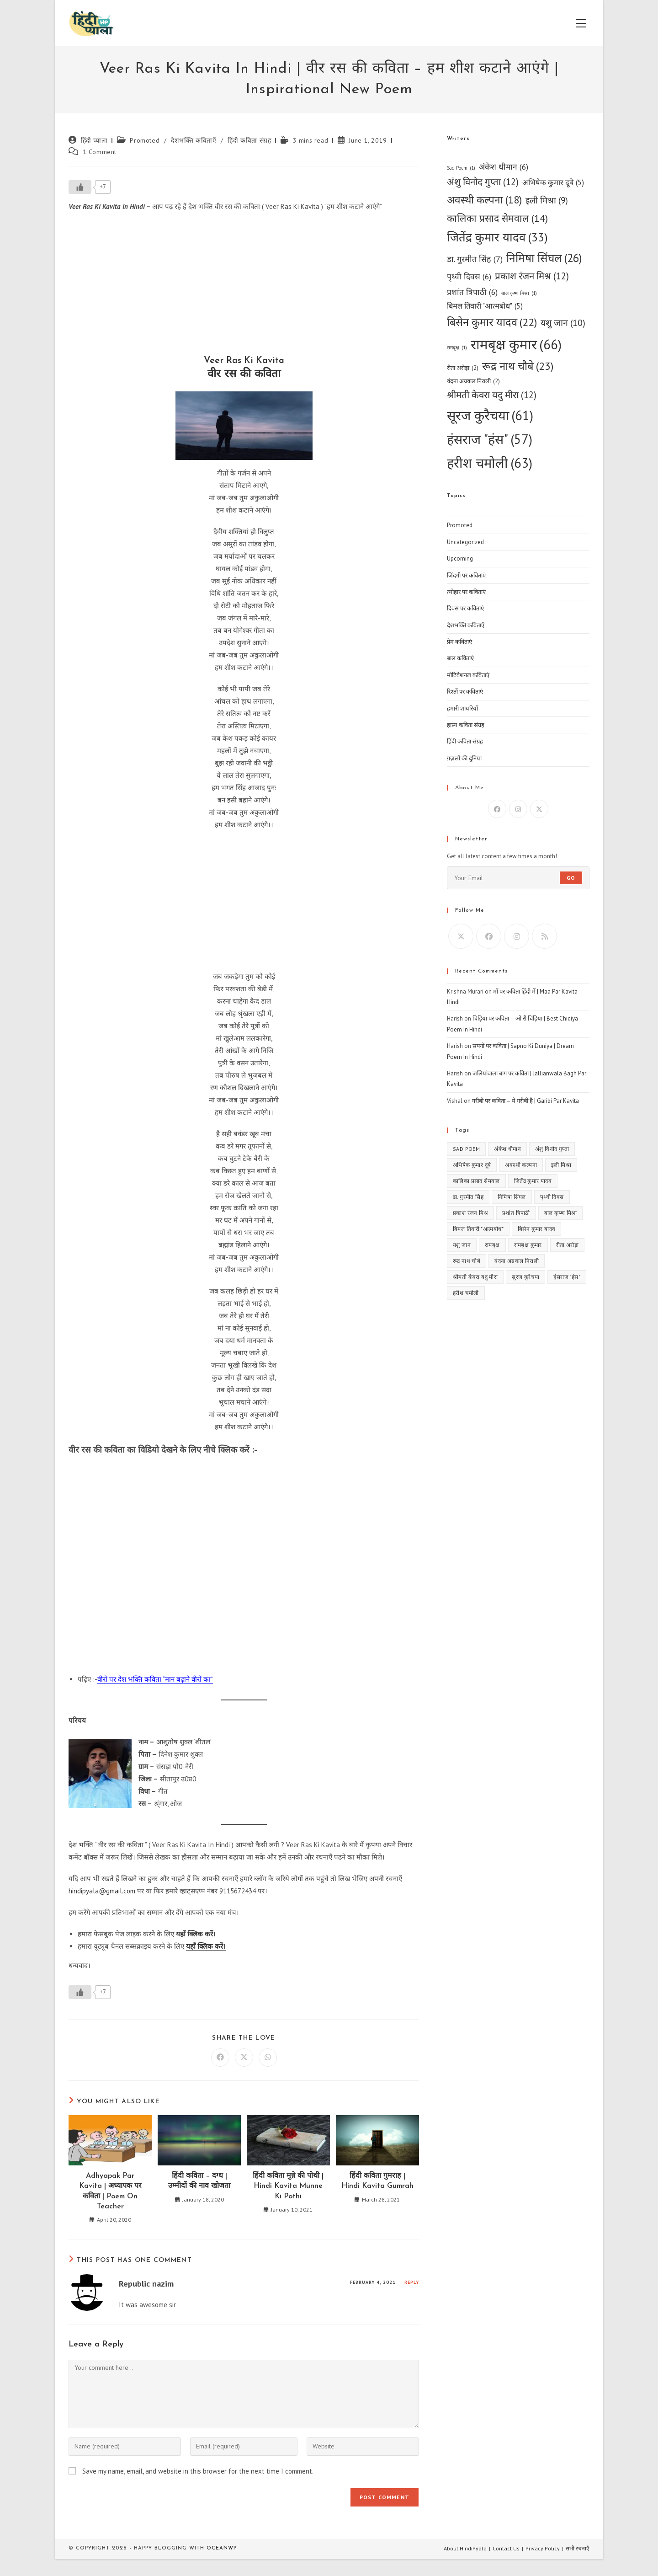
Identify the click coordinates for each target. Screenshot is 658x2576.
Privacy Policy (542, 2548)
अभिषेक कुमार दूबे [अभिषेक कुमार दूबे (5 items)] (553, 183)
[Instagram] (518, 809)
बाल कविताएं (460, 658)
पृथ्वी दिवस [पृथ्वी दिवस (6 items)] (469, 276)
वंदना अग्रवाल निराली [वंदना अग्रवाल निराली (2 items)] (473, 381)
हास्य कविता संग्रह (465, 725)
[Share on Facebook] (220, 2057)
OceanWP (222, 2548)
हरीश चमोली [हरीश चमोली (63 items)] (489, 463)
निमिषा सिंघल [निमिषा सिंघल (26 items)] (544, 258)
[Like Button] (80, 187)
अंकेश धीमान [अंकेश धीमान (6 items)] (503, 167)
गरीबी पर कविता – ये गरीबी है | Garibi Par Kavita (525, 1101)
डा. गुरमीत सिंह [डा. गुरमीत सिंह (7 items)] (475, 259)
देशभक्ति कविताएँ (193, 140)
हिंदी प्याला (94, 140)
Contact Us (506, 2548)
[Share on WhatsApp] (268, 2057)
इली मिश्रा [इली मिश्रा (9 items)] (546, 200)
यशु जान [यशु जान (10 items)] (563, 323)
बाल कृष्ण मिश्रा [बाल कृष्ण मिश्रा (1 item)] (519, 293)
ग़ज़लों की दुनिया (464, 758)
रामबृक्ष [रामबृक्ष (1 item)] (457, 347)
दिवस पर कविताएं (465, 608)
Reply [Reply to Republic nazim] (411, 2282)
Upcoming (460, 558)
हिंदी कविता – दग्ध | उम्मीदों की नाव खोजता (199, 2181)
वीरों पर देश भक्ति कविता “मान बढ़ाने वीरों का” (155, 1679)
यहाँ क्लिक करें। (196, 1933)
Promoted (144, 140)
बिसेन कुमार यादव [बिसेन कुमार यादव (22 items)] (492, 322)
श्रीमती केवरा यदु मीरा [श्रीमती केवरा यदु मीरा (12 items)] (491, 395)
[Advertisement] (244, 286)
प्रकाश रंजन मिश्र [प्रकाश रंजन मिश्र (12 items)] (532, 276)
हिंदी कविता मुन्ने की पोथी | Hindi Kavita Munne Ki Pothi (288, 2186)
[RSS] (544, 936)
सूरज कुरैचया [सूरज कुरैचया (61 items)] (490, 416)
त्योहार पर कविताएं (466, 592)
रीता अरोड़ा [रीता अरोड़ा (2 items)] (462, 368)
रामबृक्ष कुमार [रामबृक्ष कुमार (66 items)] (516, 344)
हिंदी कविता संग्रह (249, 140)
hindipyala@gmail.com (102, 1891)
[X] (539, 809)
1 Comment (100, 152)
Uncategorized (465, 542)
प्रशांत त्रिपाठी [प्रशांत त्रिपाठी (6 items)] (472, 292)
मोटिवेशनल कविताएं (468, 675)
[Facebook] (497, 809)
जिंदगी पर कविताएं (466, 575)
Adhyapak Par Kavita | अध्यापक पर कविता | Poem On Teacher (110, 2191)
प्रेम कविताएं (459, 642)
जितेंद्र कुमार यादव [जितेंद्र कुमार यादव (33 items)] (497, 237)
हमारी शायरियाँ (462, 708)
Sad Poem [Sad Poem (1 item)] (461, 168)
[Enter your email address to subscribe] (518, 877)
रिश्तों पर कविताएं (465, 691)
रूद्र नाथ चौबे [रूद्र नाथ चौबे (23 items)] (517, 366)
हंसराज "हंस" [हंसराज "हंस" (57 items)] (489, 439)
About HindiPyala (465, 2548)
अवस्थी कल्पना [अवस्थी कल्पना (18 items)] (484, 200)
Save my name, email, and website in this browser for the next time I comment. (197, 2471)
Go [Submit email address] (571, 877)
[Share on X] (244, 2057)
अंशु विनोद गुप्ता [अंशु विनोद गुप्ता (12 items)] (483, 182)
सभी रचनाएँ (577, 2548)
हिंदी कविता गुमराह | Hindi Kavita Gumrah (377, 2181)
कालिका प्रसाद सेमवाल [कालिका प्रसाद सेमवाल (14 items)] (497, 218)
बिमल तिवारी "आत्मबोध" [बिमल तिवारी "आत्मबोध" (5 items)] (485, 306)
